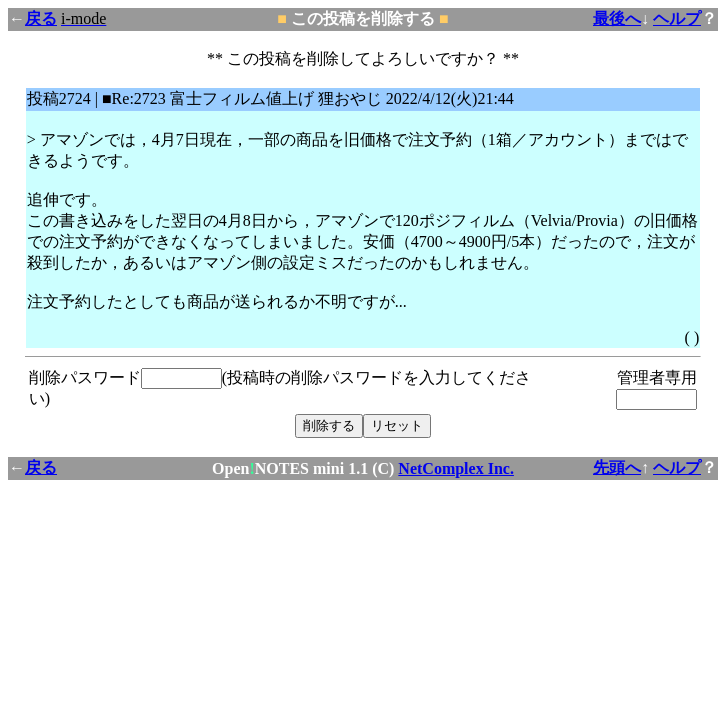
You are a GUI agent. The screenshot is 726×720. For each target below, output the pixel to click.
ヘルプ (677, 18)
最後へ (617, 18)
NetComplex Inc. (456, 468)
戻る (41, 18)
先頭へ (617, 467)
